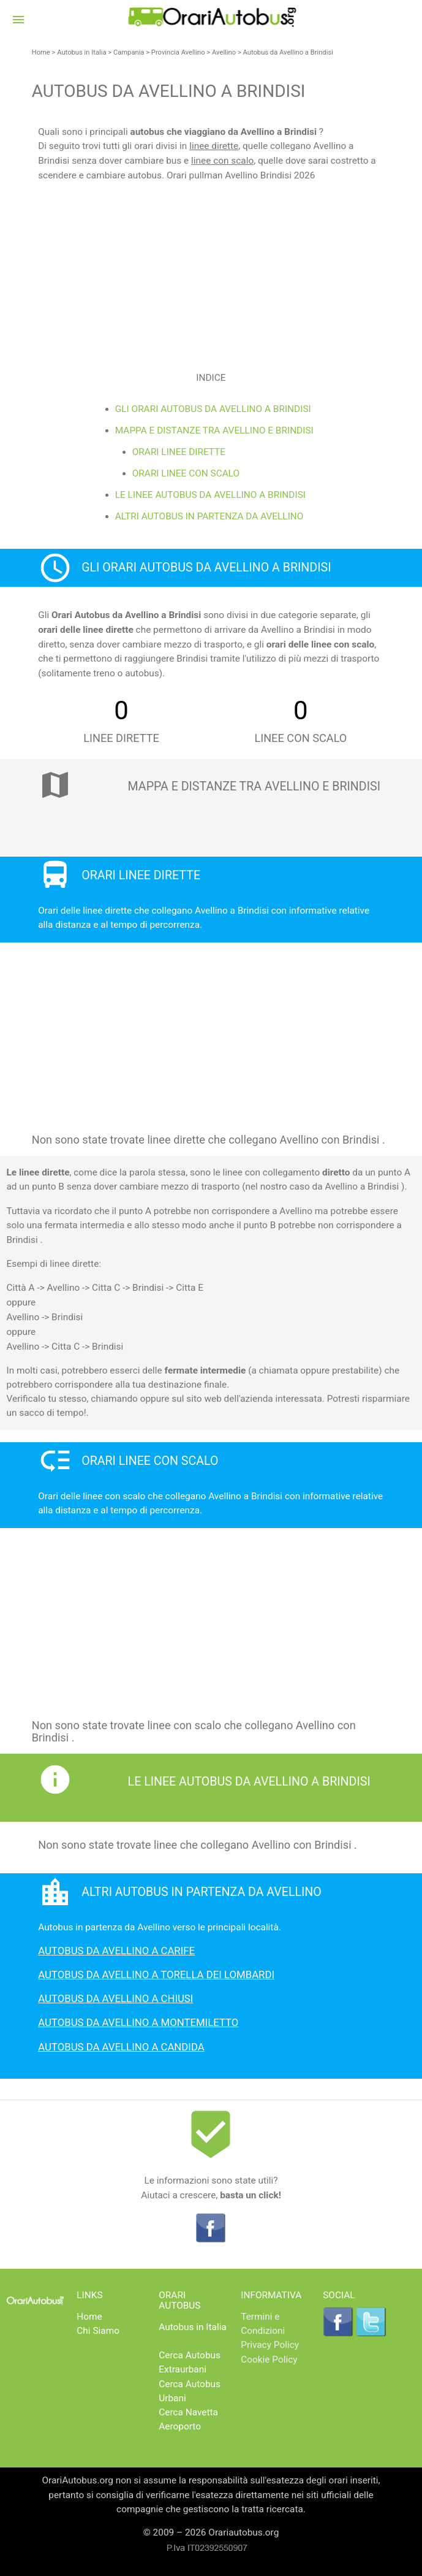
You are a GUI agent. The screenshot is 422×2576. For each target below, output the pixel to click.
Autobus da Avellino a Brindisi (288, 52)
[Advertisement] (211, 269)
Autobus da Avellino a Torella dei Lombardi (156, 1974)
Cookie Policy (269, 2359)
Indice (210, 377)
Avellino (224, 52)
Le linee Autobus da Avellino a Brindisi (210, 494)
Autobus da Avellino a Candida (121, 2047)
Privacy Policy (270, 2344)
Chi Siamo (98, 2330)
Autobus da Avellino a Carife (116, 1950)
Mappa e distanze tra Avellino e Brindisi (214, 430)
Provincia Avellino (178, 52)
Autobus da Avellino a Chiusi (115, 1998)
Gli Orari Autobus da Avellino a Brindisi (213, 409)
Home (41, 52)
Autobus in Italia (81, 52)
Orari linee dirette (178, 451)
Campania (129, 52)
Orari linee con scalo (185, 473)
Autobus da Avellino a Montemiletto (138, 2022)
